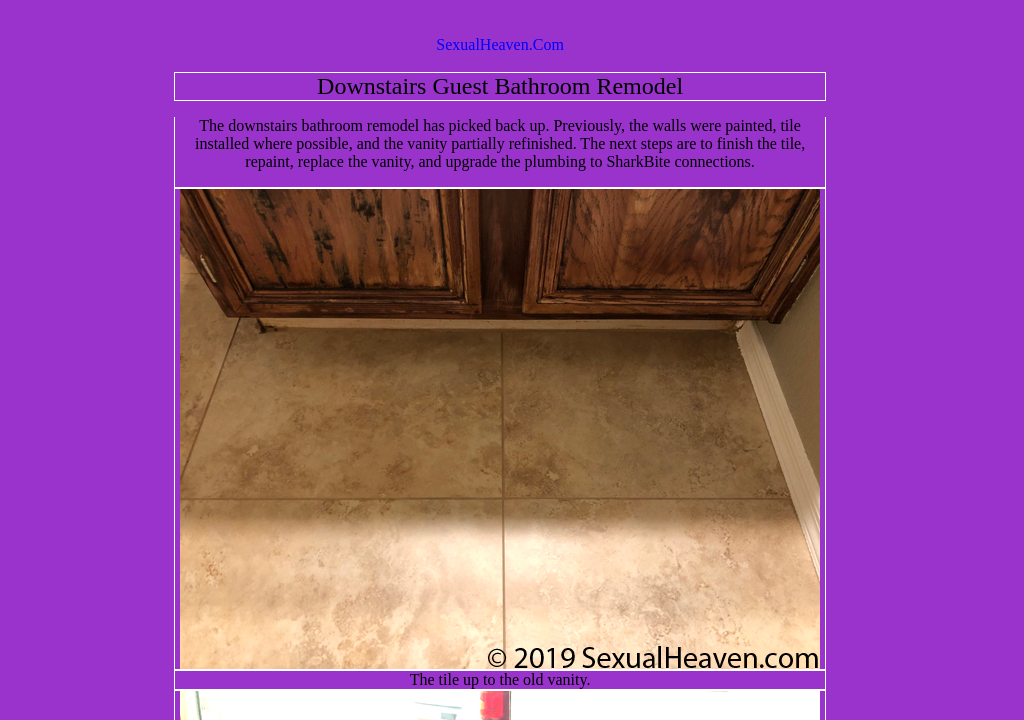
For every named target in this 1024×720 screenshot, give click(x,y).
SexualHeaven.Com (500, 44)
